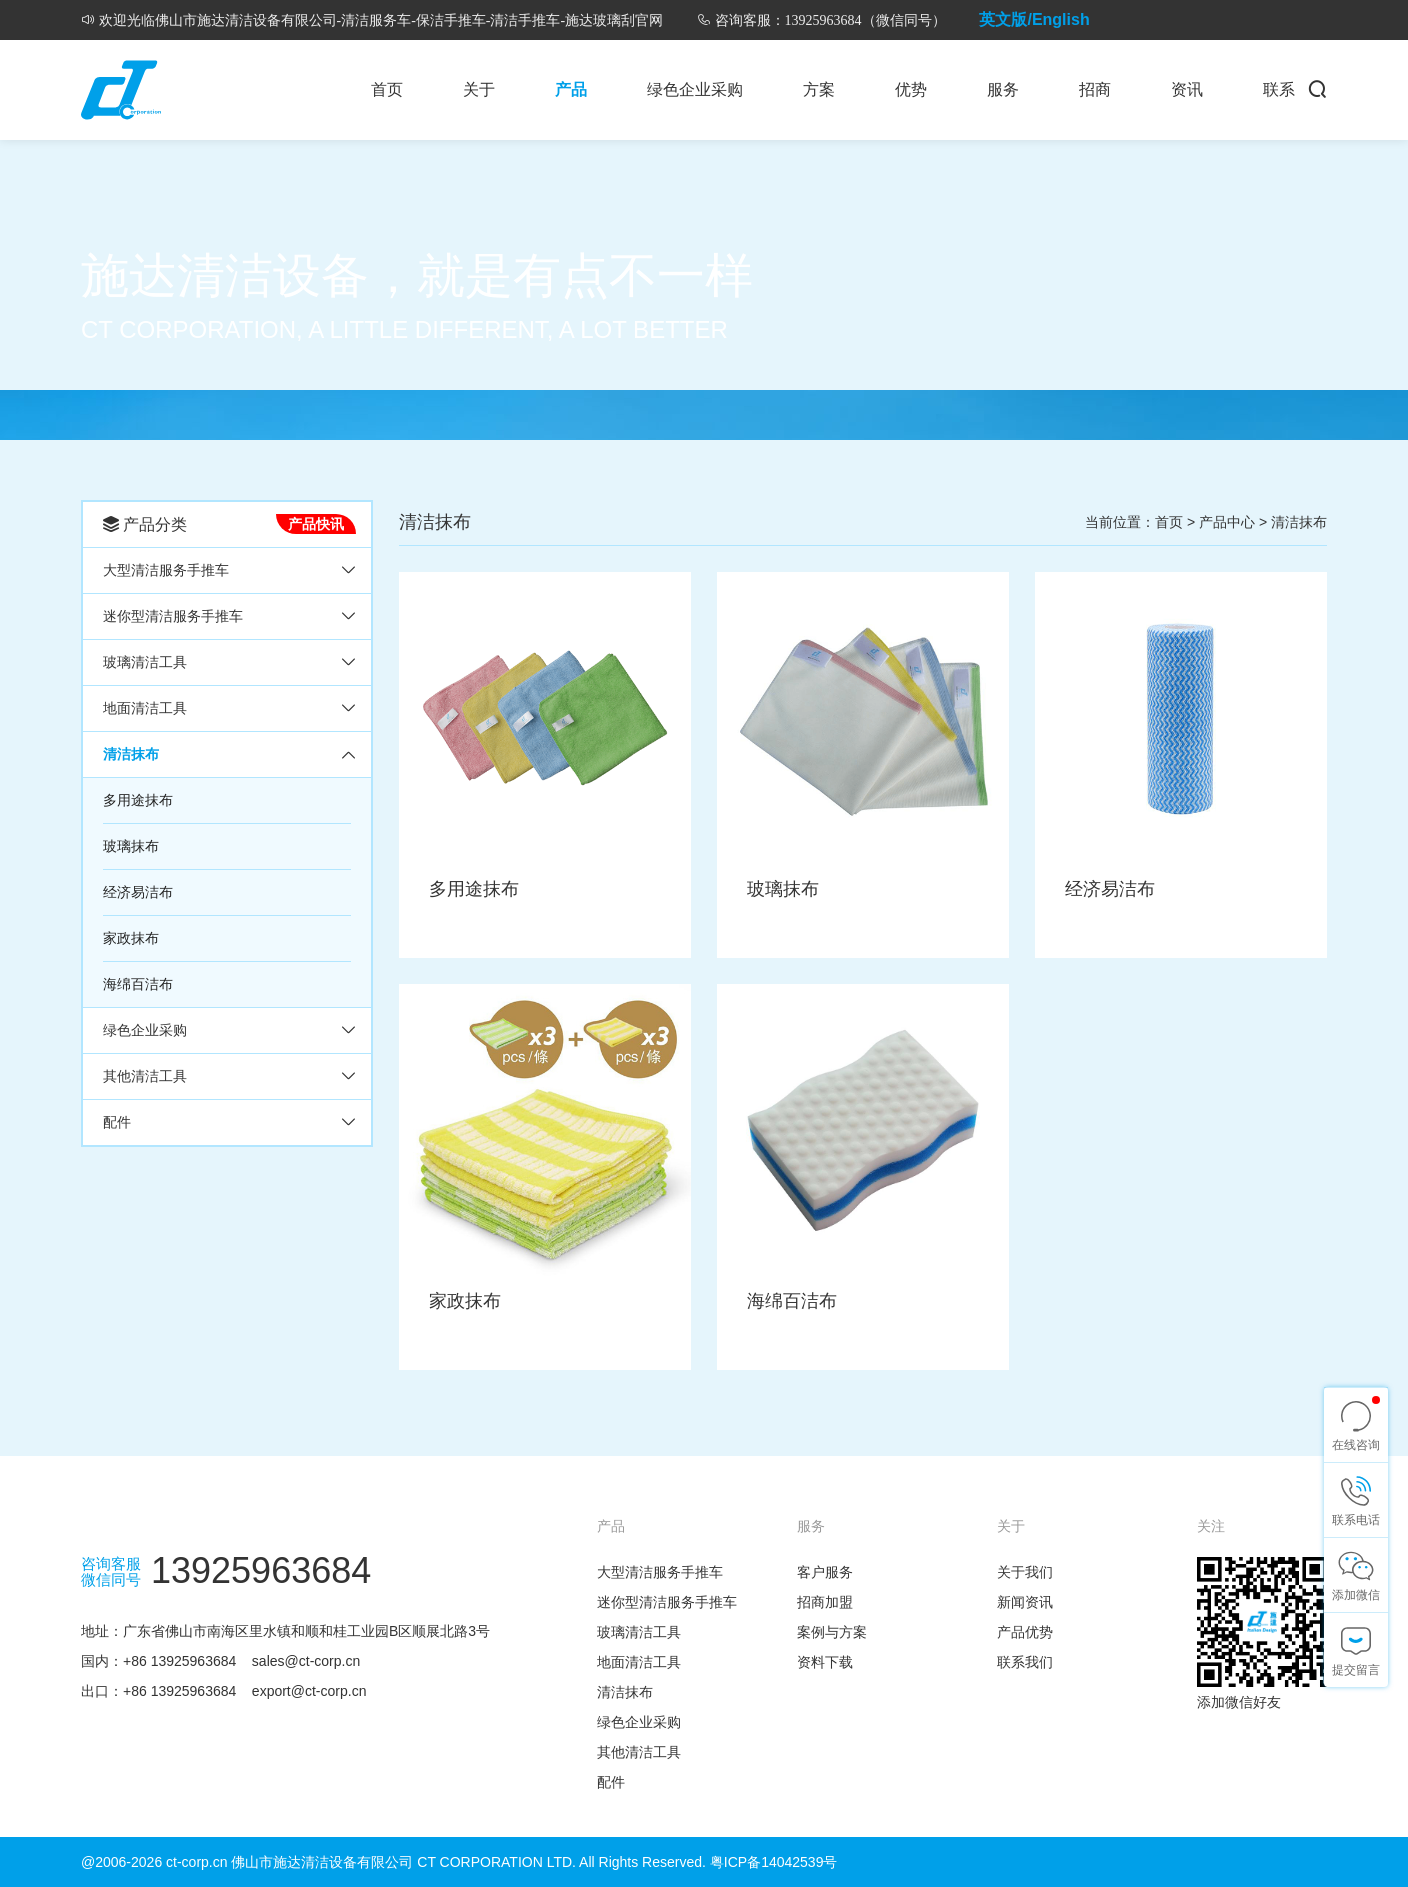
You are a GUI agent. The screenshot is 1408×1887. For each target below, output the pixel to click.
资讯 (1187, 89)
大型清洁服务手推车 (166, 570)
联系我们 (1025, 1662)
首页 (387, 89)
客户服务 (825, 1572)
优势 (911, 89)
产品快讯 (316, 524)
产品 (571, 89)
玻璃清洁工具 (145, 662)
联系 (1279, 89)
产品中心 (1227, 522)
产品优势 (1025, 1632)
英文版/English (1034, 19)
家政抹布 (131, 938)
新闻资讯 (1025, 1602)
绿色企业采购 (695, 89)
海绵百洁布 (138, 984)
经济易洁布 (138, 892)
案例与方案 (832, 1632)
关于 (479, 89)
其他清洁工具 (145, 1076)
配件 (117, 1122)
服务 (1003, 89)
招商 (1095, 89)
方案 (819, 89)
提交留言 (1356, 1670)
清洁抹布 (131, 754)
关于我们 (1025, 1572)
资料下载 (825, 1662)
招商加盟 (825, 1602)
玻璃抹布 (131, 846)
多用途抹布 (138, 800)
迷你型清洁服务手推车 (173, 616)
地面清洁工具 (145, 708)
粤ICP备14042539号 (774, 1862)
